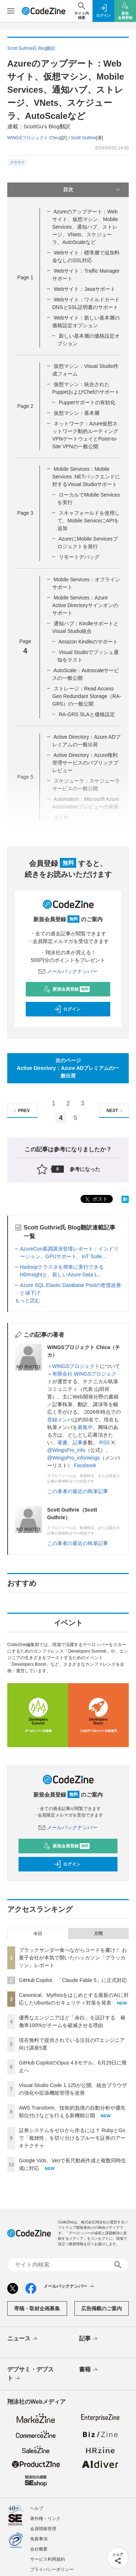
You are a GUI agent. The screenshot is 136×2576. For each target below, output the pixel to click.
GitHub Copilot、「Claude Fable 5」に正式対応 (73, 1980)
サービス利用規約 (47, 2559)
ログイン (67, 1009)
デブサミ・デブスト (30, 2374)
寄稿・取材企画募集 (37, 2308)
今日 (37, 1933)
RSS (105, 1442)
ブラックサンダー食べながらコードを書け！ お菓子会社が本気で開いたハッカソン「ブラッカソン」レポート (73, 1957)
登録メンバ (60, 1420)
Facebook (85, 1465)
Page (25, 277)
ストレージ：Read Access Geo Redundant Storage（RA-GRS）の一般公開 (86, 696)
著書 (62, 1442)
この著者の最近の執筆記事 (77, 1491)
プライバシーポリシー (52, 2569)
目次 (92, 189)
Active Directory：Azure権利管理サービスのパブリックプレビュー (85, 762)
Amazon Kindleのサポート (88, 642)
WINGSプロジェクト (76, 1366)
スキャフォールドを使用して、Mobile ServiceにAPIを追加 (88, 520)
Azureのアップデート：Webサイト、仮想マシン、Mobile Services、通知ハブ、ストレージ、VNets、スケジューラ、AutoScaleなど (85, 227)
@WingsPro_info (66, 1450)
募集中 (85, 1427)
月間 (98, 1933)
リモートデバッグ (79, 557)
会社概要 (39, 2549)
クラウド (17, 162)
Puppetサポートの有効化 (87, 402)
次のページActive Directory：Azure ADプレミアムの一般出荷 (68, 1068)
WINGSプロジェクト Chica (34, 137)
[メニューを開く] (11, 11)
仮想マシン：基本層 (76, 413)
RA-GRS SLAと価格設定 (87, 714)
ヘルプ (36, 2508)
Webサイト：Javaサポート (84, 289)
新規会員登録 (66, 989)
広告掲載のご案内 (101, 2308)
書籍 (89, 2370)
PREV (21, 1111)
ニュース (23, 2339)
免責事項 (39, 2538)
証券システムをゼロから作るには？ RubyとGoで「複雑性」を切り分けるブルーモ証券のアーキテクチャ (72, 2137)
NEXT (115, 1111)
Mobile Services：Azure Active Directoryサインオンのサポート (85, 605)
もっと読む (27, 1300)
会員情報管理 (43, 2528)
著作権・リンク (45, 2518)
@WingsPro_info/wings (73, 1458)
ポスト (96, 1199)
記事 (78, 1442)
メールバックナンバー (68, 971)
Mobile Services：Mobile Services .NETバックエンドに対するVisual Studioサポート (86, 476)
